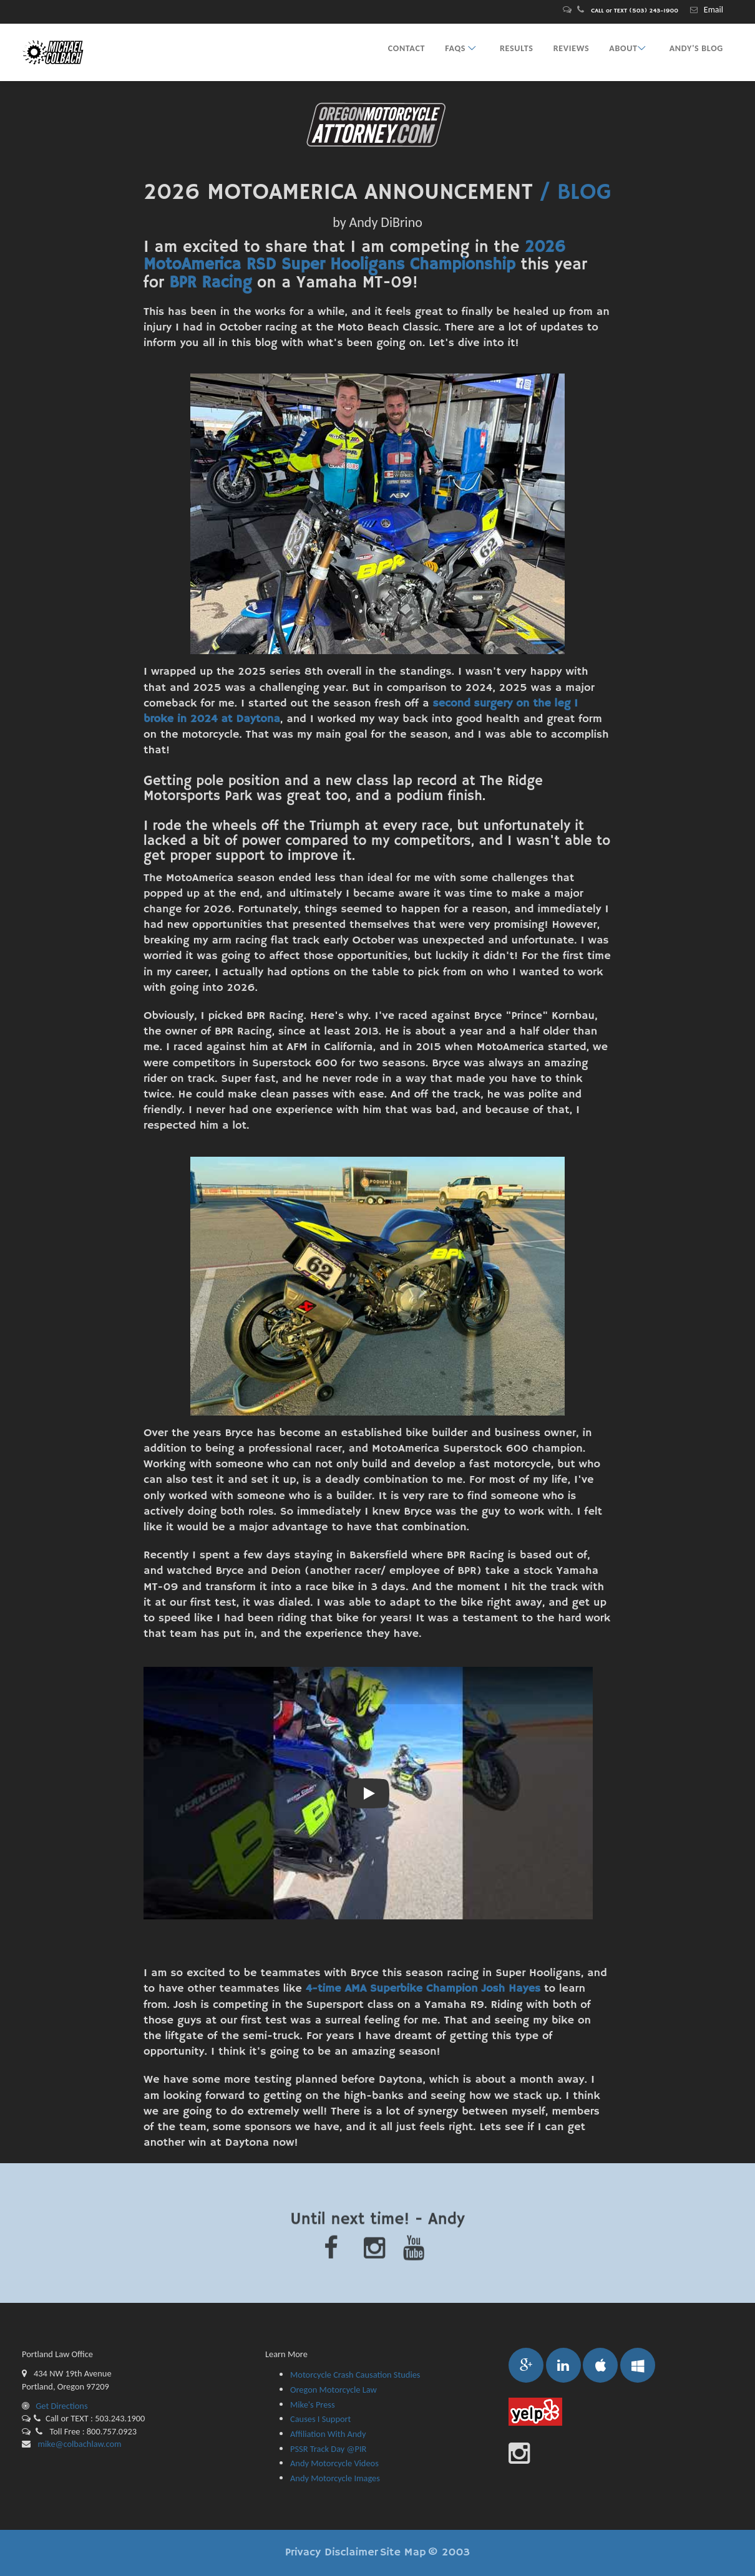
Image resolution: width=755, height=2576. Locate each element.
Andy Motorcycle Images (335, 2478)
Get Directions (55, 2405)
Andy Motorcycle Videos (334, 2463)
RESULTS (516, 48)
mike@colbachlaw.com (78, 2443)
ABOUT (629, 48)
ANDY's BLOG (696, 48)
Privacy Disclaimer (331, 2552)
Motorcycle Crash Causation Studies (355, 2374)
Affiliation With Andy (328, 2433)
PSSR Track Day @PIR (328, 2448)
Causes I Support (320, 2418)
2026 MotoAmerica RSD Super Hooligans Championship (354, 257)
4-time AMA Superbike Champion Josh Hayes (423, 1988)
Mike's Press (312, 2404)
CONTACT (406, 48)
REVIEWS (571, 48)
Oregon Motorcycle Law (333, 2389)
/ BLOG (575, 193)
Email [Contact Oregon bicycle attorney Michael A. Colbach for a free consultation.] (713, 9)
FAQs (462, 48)
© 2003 (449, 2552)
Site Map (403, 2552)
